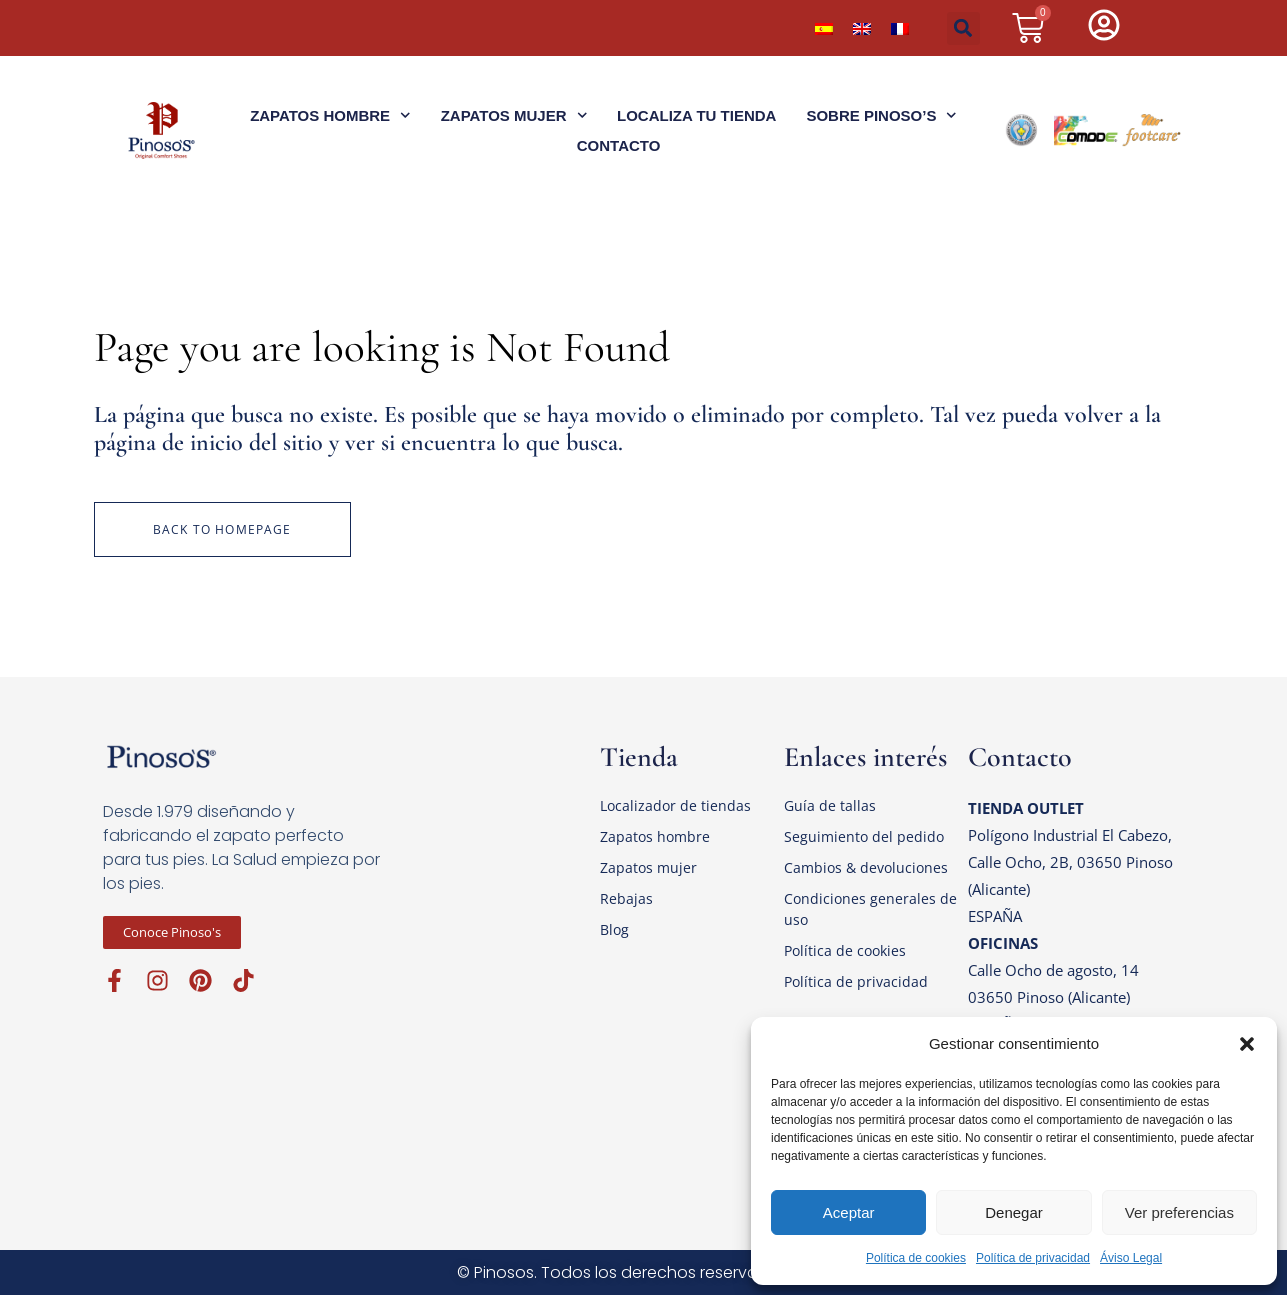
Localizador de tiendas (675, 805)
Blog (614, 929)
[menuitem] (824, 28)
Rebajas (626, 898)
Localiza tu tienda (696, 115)
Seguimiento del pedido (864, 836)
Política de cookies (916, 1258)
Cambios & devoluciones (866, 867)
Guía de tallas (830, 805)
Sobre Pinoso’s (881, 116)
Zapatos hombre (655, 836)
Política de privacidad (1033, 1258)
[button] (1247, 1044)
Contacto (619, 145)
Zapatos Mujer (514, 116)
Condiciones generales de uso (870, 909)
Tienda (639, 757)
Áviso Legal (1131, 1258)
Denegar (1014, 1212)
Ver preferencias (1179, 1212)
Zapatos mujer (648, 867)
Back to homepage (222, 529)
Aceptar (849, 1212)
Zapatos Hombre (330, 116)
